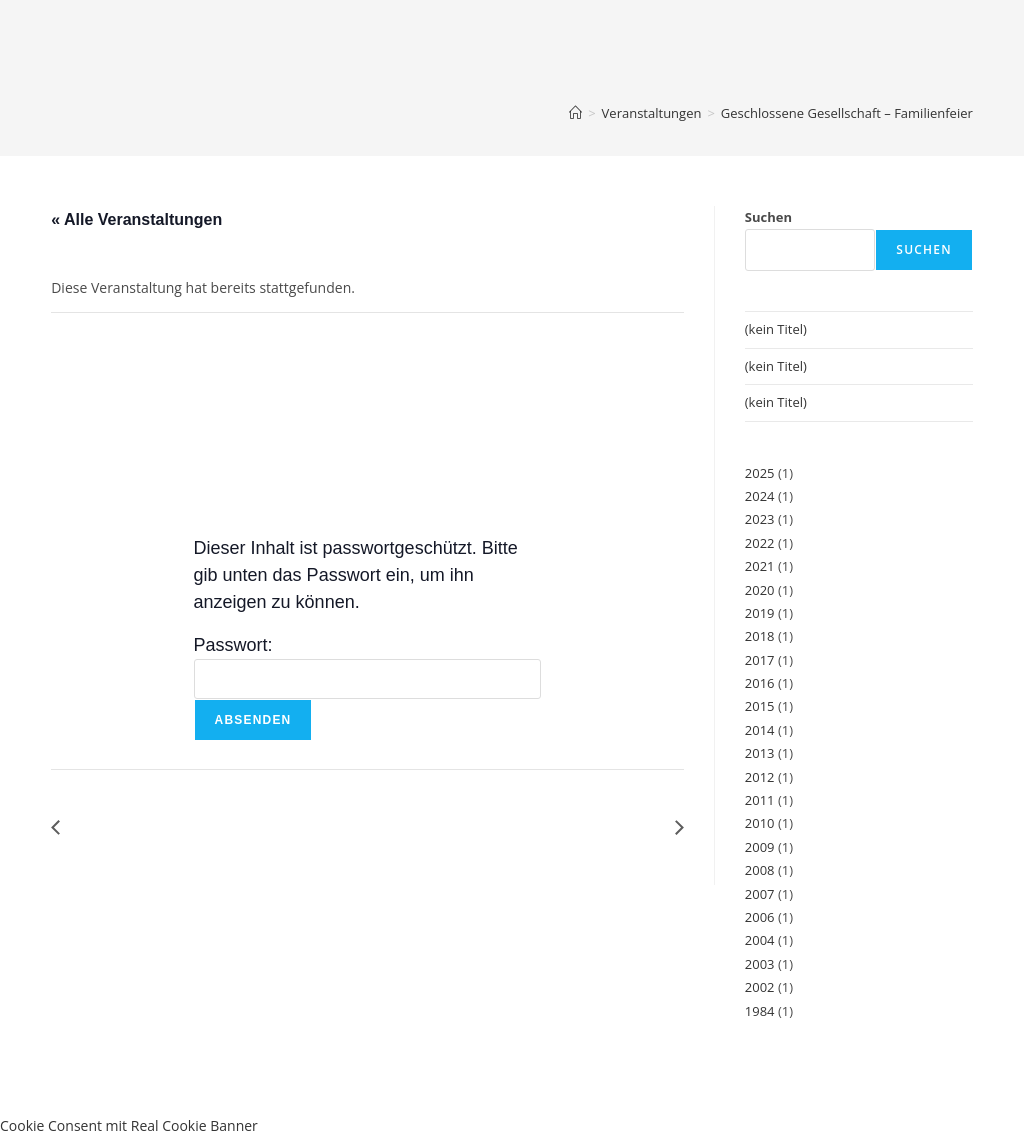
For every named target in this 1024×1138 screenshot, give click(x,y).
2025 (760, 473)
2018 (760, 636)
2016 (760, 683)
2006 (760, 917)
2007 (760, 894)
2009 (760, 847)
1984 (760, 1011)
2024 (760, 496)
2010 (760, 823)
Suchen (768, 217)
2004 (760, 940)
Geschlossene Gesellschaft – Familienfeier (847, 113)
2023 (760, 519)
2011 (760, 800)
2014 (760, 730)
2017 (760, 660)
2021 (760, 566)
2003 (760, 964)
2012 (760, 777)
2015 (760, 706)
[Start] (575, 113)
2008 (760, 870)
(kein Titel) (776, 329)
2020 (760, 590)
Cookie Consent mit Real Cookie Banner (129, 1125)
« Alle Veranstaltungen (136, 219)
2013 (760, 753)
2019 (760, 613)
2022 (760, 543)
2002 (760, 987)
